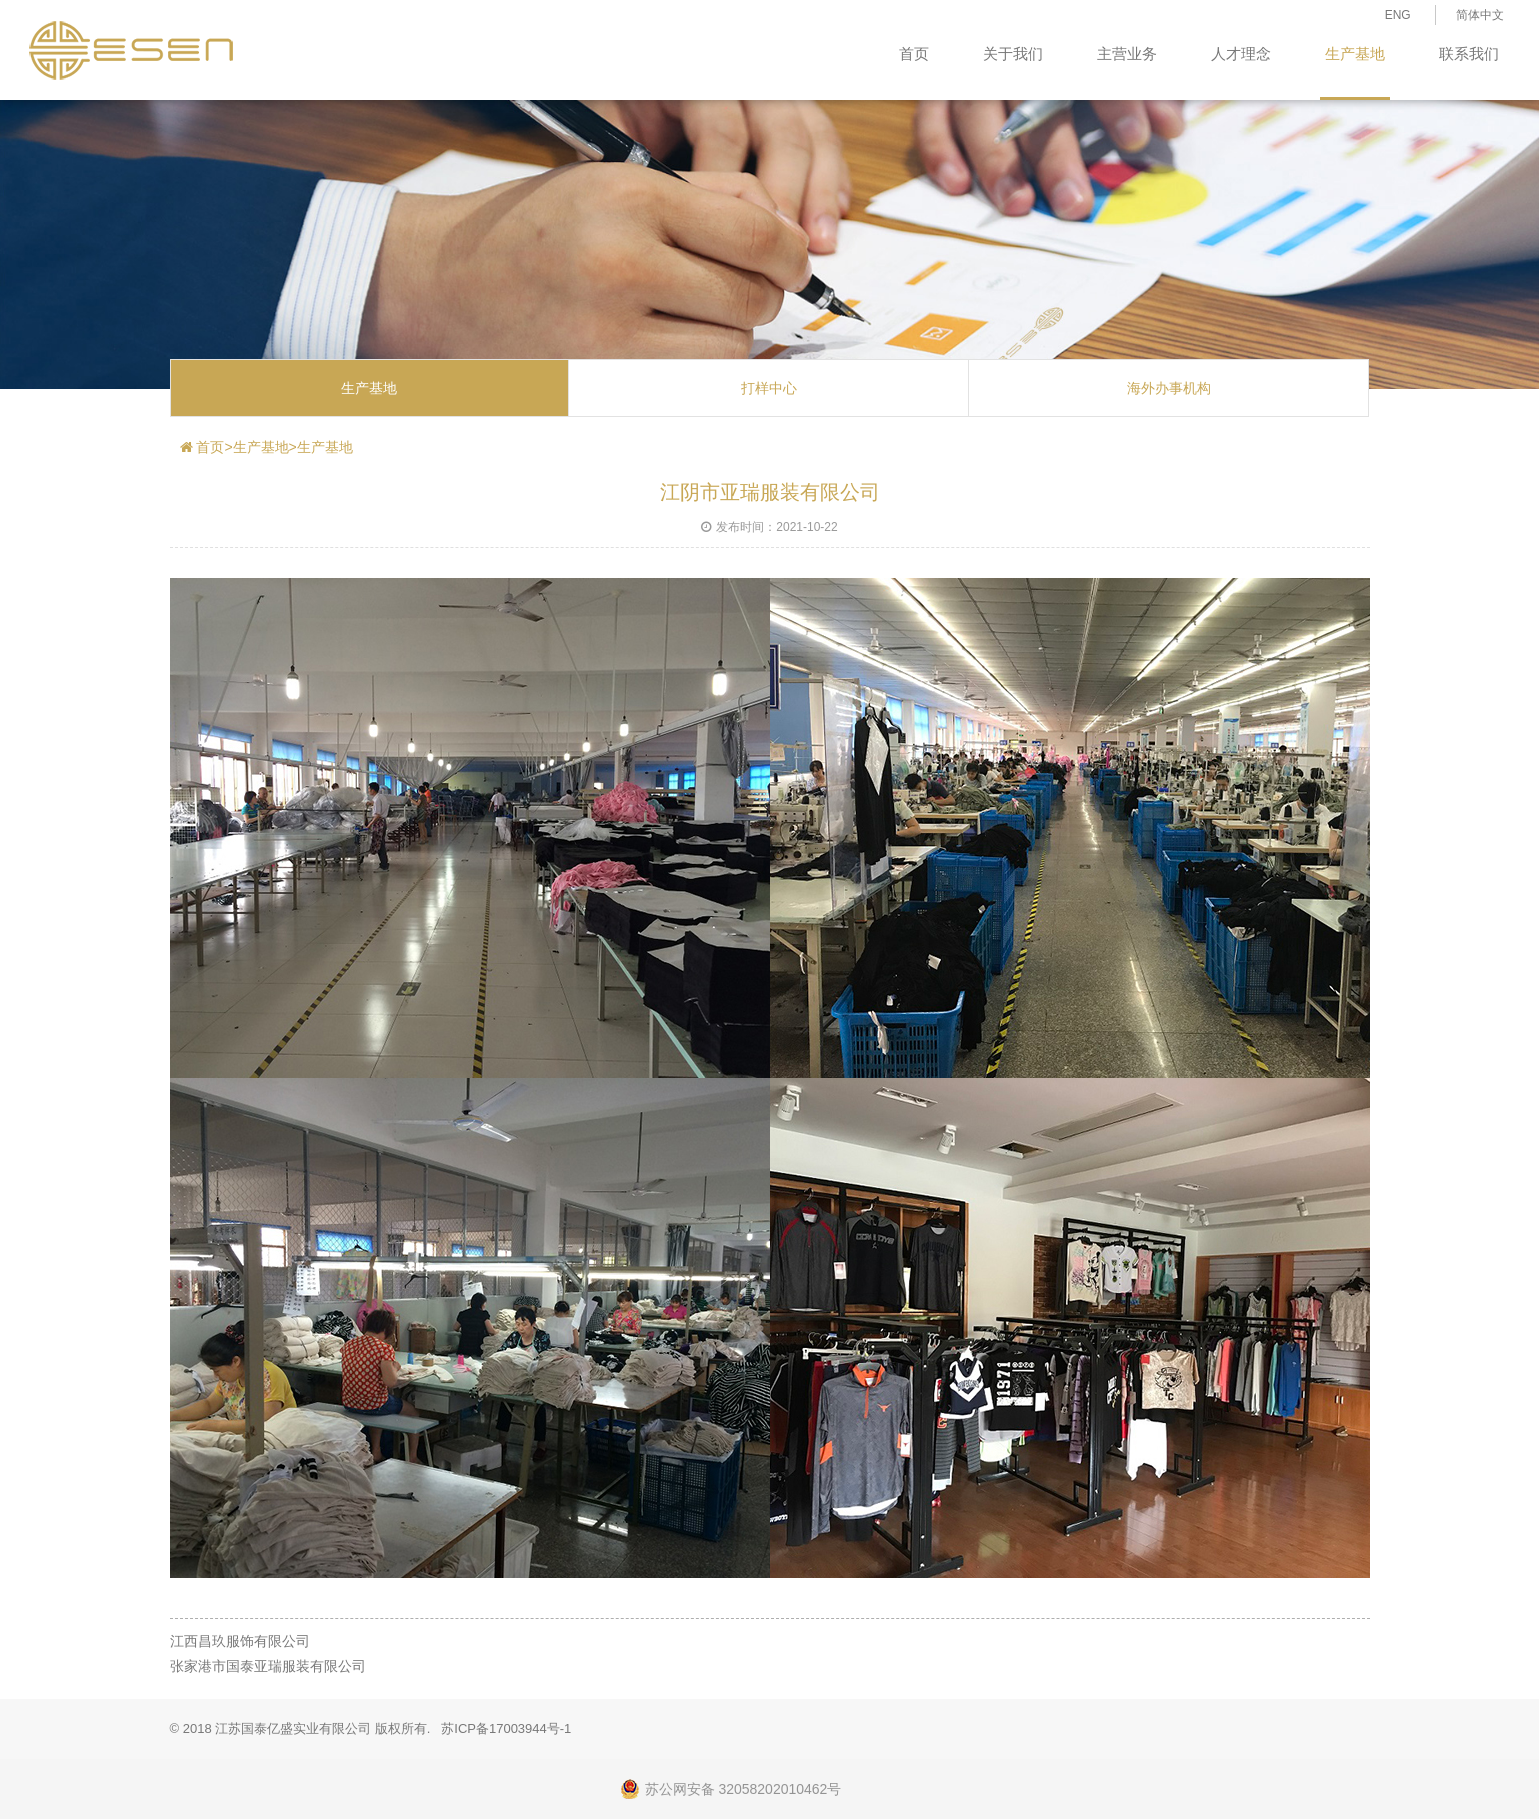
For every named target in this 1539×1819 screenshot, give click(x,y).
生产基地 (1355, 53)
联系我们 (1469, 53)
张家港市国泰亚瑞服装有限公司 (268, 1666)
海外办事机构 (1169, 388)
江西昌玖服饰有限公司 (240, 1641)
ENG (1398, 15)
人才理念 (1241, 53)
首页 (914, 53)
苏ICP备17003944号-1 (506, 1728)
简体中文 (1480, 15)
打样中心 (769, 388)
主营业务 (1127, 53)
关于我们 (1013, 53)
